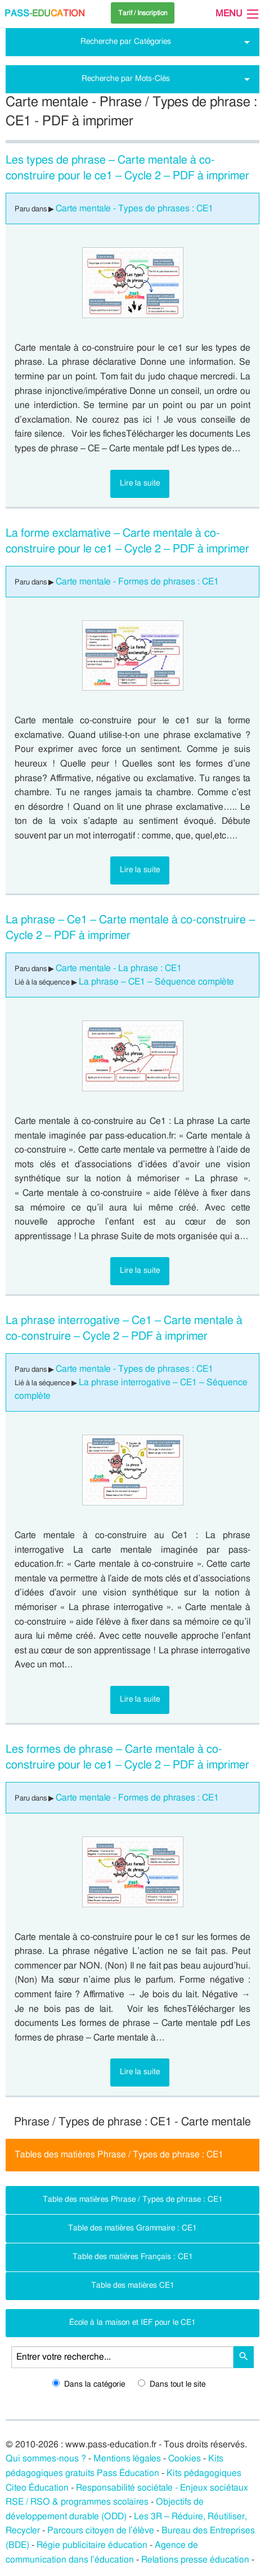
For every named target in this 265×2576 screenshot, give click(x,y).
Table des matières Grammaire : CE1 (132, 2228)
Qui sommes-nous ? (46, 2458)
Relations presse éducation (195, 2559)
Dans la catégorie (88, 2384)
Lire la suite (140, 483)
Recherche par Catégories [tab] (125, 41)
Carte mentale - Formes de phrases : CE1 (137, 581)
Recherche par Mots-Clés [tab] (126, 78)
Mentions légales (127, 2458)
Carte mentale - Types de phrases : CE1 (134, 208)
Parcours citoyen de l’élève (100, 2530)
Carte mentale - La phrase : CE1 (119, 968)
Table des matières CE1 (132, 2285)
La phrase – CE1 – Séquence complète (156, 981)
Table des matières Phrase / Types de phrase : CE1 (133, 2199)
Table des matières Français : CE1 (133, 2256)
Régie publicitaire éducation (92, 2545)
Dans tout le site (171, 2384)
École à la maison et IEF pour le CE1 (132, 2322)
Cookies (184, 2458)
